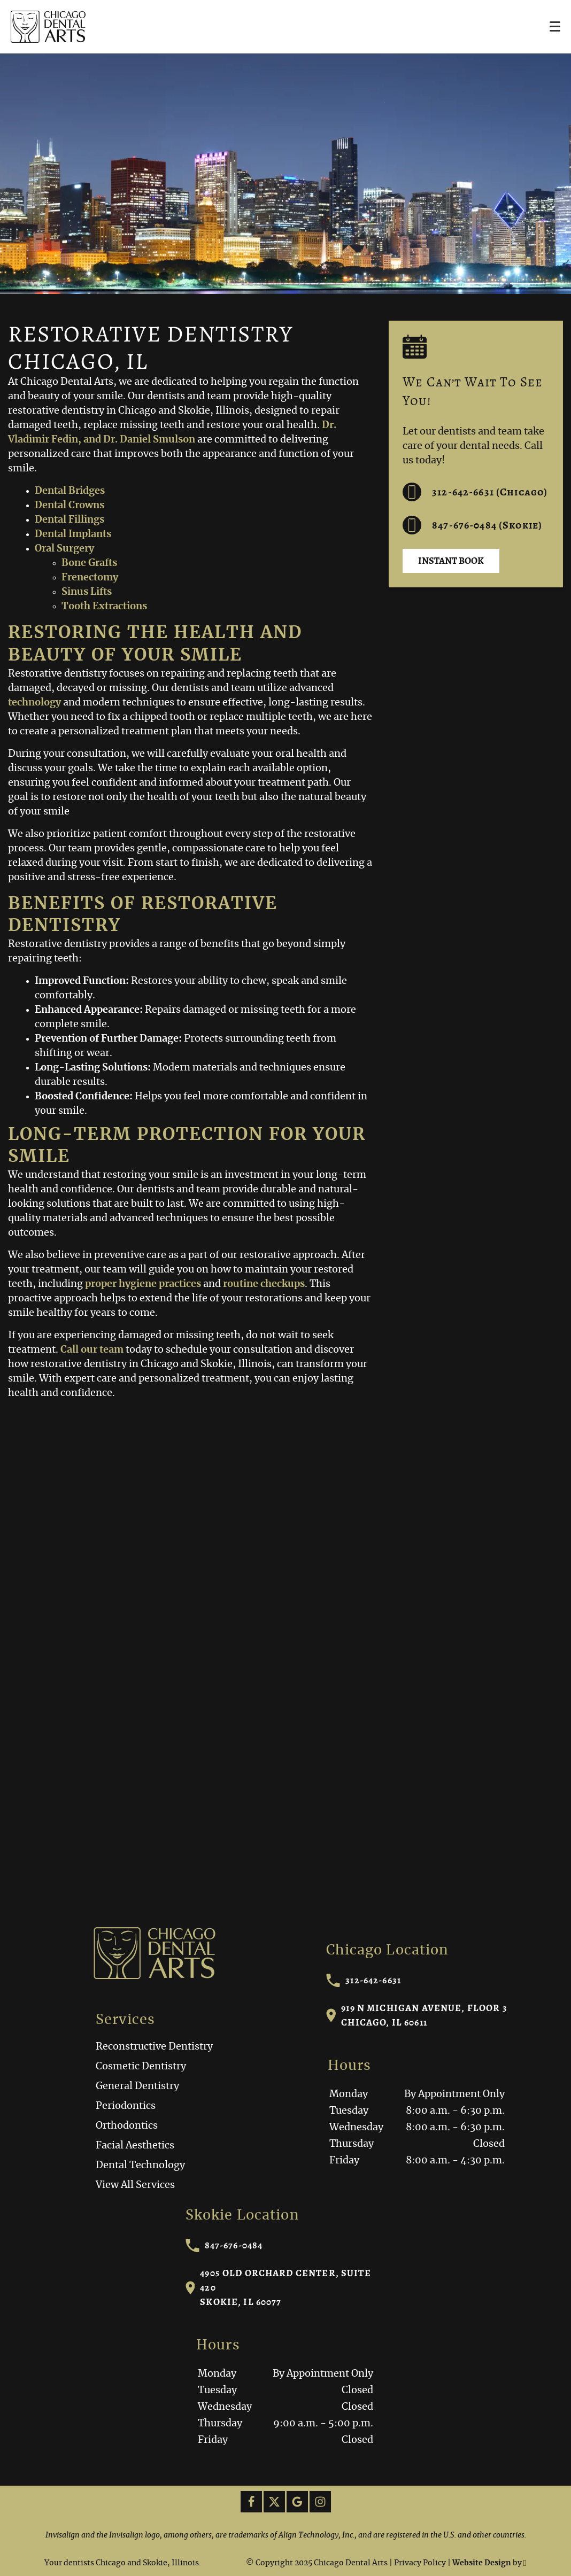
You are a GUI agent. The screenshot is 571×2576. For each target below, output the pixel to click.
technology (34, 703)
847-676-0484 (224, 2245)
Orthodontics (127, 2126)
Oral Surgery (64, 549)
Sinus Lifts (86, 592)
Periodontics (126, 2106)
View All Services (135, 2185)
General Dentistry (137, 2086)
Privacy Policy (420, 2563)
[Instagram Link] (320, 2501)
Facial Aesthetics (135, 2146)
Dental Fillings (69, 520)
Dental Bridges (70, 491)
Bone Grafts (89, 563)
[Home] (48, 26)
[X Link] (274, 2501)
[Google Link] (297, 2501)
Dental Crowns (69, 505)
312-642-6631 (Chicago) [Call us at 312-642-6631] (475, 492)
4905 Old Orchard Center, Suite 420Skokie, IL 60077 (278, 2287)
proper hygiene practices (143, 1284)
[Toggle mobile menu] (555, 26)
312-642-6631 (363, 1980)
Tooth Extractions (104, 606)
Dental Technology (140, 2165)
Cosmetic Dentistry (141, 2066)
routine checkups (264, 1284)
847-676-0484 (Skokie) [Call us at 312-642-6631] (472, 525)
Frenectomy (89, 578)
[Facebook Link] (251, 2501)
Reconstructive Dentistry (154, 2047)
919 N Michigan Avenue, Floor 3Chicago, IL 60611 (416, 2015)
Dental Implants (73, 534)
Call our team (92, 1350)
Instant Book (451, 560)
